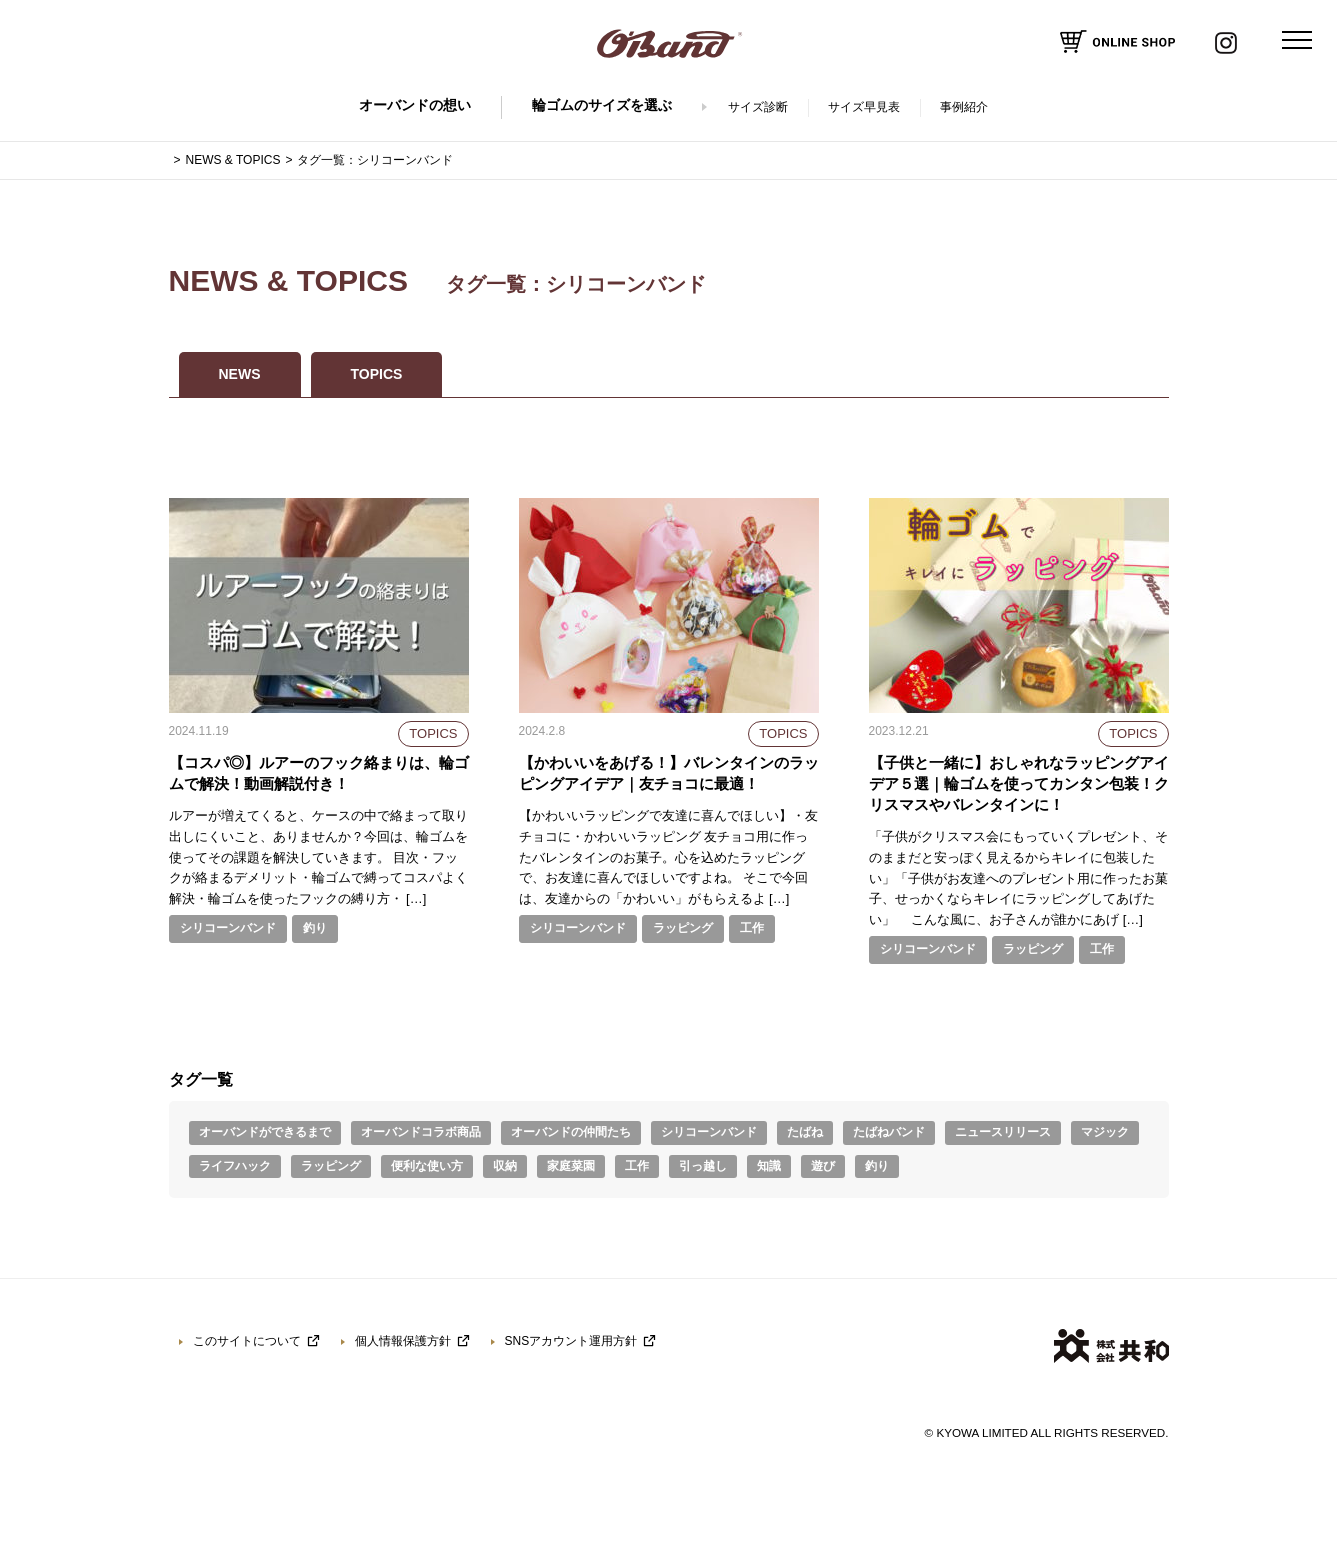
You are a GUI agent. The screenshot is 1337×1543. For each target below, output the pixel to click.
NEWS (240, 374)
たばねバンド (889, 1132)
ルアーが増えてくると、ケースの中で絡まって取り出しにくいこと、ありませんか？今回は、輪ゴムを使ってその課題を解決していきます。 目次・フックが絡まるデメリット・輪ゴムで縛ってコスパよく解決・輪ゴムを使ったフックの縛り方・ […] (318, 857)
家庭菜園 (571, 1166)
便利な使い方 (427, 1166)
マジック (1105, 1132)
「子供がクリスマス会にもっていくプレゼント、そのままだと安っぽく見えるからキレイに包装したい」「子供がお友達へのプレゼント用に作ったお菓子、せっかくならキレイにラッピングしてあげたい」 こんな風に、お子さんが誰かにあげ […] (1018, 878)
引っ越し (703, 1166)
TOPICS (377, 374)
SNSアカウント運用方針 (571, 1341)
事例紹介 (964, 107)
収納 (505, 1166)
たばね (805, 1132)
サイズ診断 (758, 107)
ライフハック (235, 1166)
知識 (769, 1166)
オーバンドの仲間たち (571, 1132)
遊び (823, 1166)
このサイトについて (247, 1341)
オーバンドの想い (415, 105)
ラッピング (683, 928)
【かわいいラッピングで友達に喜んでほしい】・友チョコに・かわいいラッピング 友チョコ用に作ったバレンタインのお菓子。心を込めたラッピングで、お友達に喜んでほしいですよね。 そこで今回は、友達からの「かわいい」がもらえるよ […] (668, 857)
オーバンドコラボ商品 (421, 1132)
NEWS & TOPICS (233, 160)
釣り (315, 928)
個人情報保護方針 (403, 1341)
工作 (752, 928)
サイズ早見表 (864, 107)
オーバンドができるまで (265, 1132)
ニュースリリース (1003, 1132)
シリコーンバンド (228, 928)
